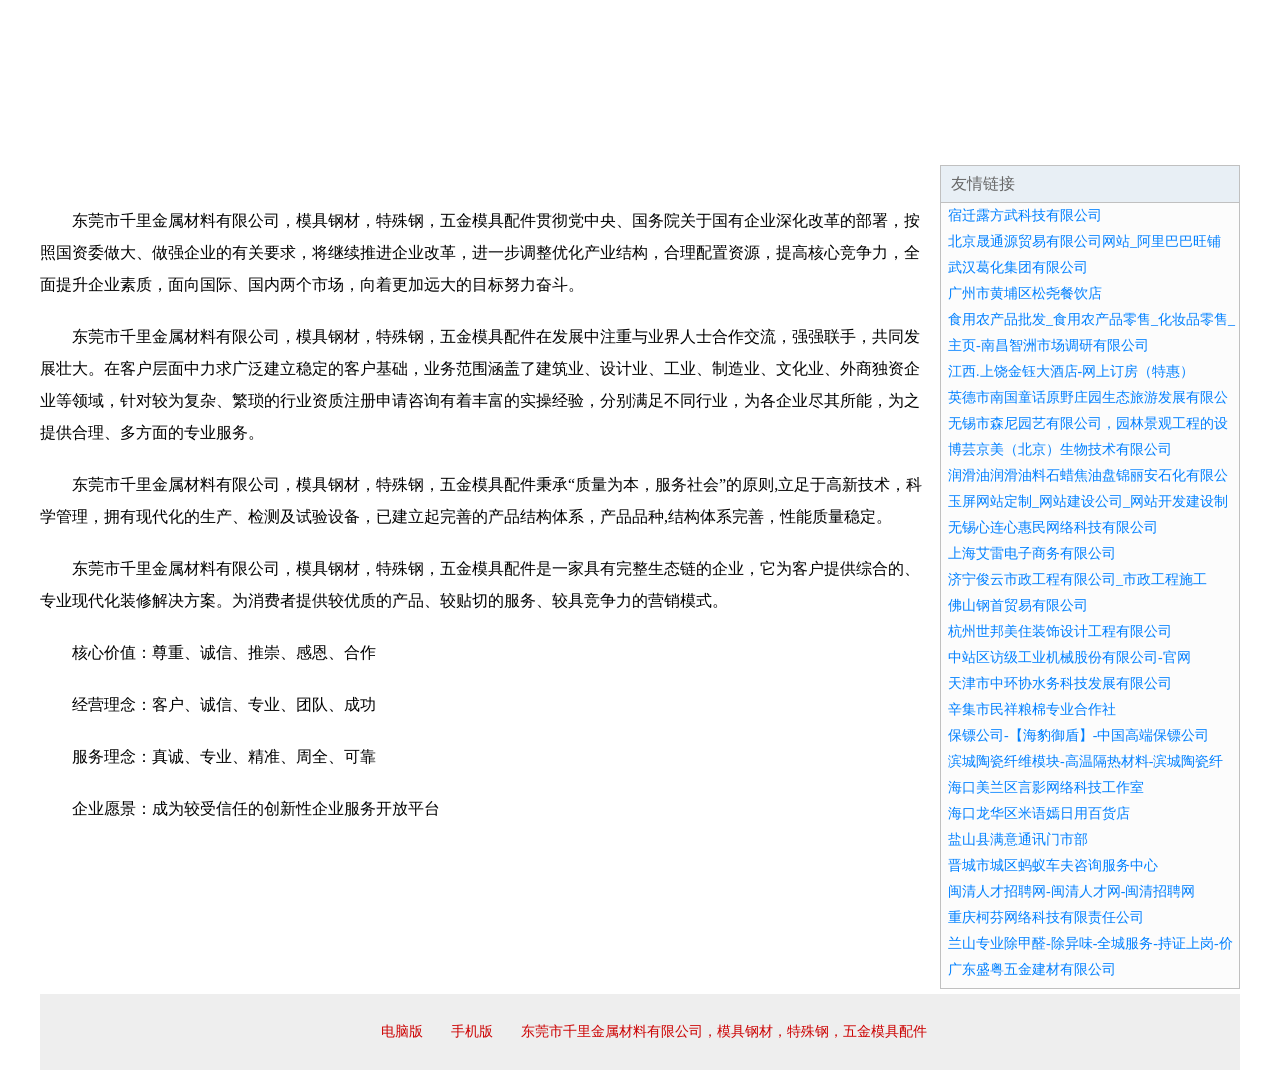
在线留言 (1184, 140)
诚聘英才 (824, 140)
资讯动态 (1064, 140)
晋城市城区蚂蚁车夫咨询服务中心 (1053, 865)
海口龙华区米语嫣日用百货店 (1039, 813)
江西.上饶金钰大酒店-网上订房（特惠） (1071, 371)
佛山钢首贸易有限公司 (1018, 605)
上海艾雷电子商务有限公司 (1032, 553)
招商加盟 (704, 140)
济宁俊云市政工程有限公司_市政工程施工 (1077, 579)
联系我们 (944, 140)
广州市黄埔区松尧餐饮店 (1025, 293)
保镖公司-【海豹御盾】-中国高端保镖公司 (1078, 735)
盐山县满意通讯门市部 (1018, 839)
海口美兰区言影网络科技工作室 (1046, 787)
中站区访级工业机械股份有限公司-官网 (1069, 657)
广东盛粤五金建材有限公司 (1032, 969)
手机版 (472, 1031)
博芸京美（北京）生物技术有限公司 (1060, 449)
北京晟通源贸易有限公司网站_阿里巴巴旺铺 (1084, 241)
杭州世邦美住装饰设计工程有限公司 (1060, 631)
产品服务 (464, 140)
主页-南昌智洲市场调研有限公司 (1048, 345)
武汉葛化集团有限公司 (1018, 267)
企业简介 (224, 140)
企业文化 (344, 140)
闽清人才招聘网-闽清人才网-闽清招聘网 (1071, 891)
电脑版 (402, 1031)
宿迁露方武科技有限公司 (1025, 215)
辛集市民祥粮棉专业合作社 (1032, 709)
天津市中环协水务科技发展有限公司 (1060, 683)
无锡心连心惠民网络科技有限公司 (1053, 527)
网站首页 (104, 140)
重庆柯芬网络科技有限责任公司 (1046, 917)
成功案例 (584, 140)
